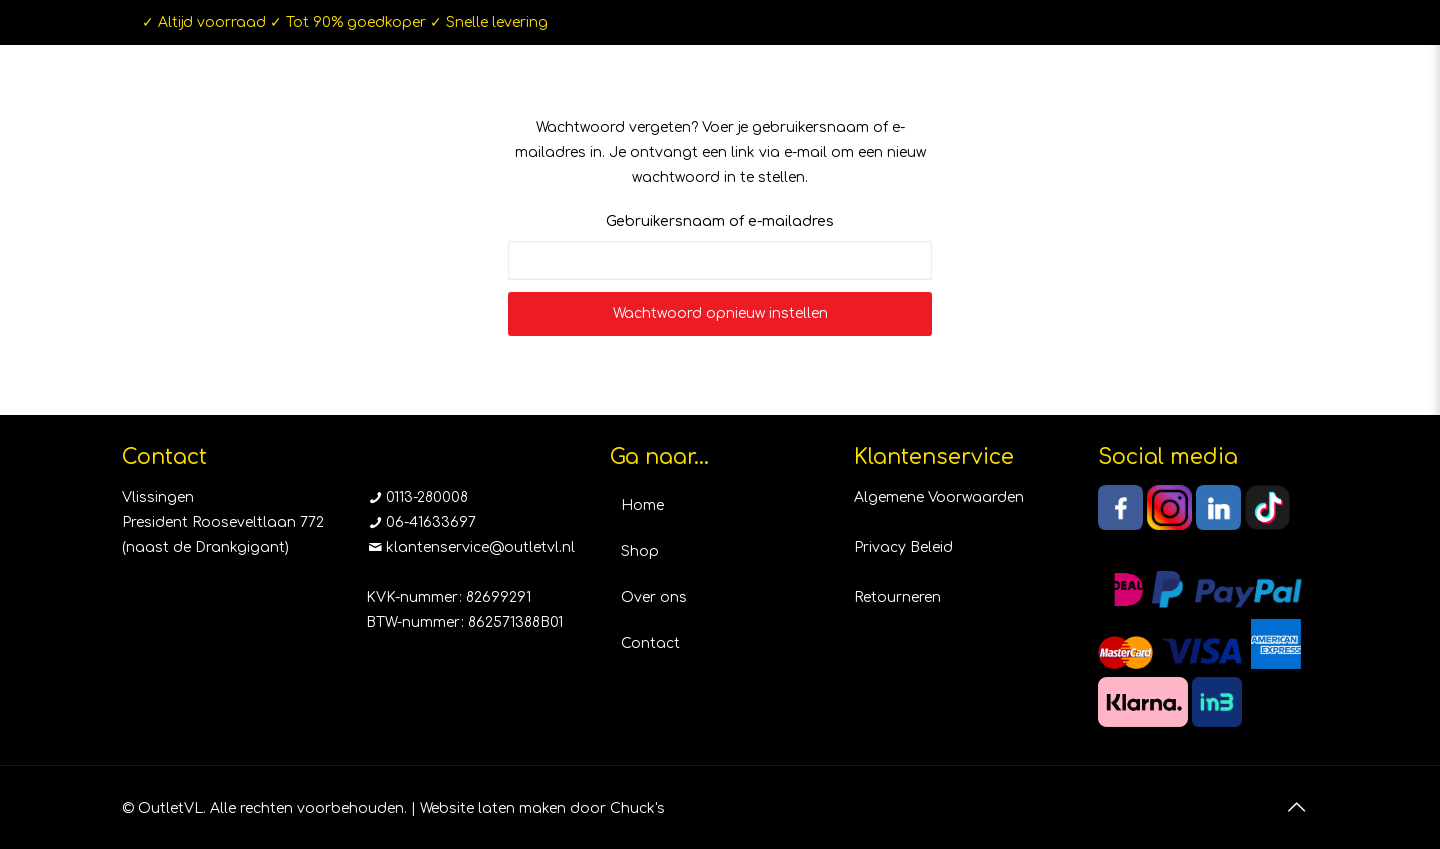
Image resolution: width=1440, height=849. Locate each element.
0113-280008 (427, 497)
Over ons (654, 597)
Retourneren (897, 597)
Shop (640, 551)
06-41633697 (431, 522)
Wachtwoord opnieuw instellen (720, 313)
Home (642, 505)
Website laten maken (493, 808)
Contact (650, 643)
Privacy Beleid (903, 547)
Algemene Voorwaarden (939, 497)
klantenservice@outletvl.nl (480, 547)
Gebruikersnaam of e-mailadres (720, 221)
